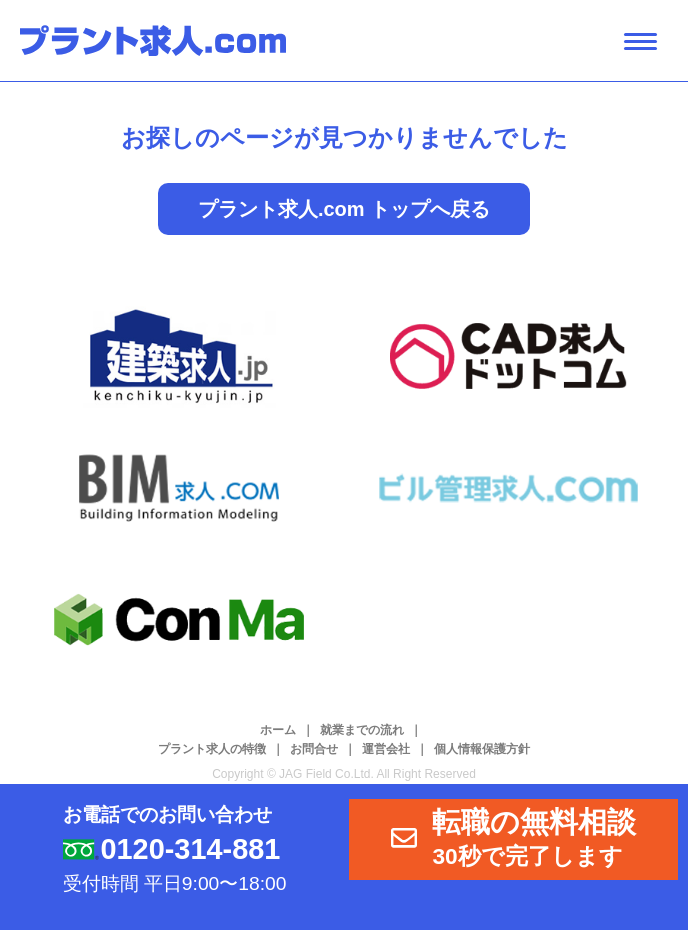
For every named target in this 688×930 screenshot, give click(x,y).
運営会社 (386, 749)
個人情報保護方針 (482, 749)
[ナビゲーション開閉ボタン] (640, 41)
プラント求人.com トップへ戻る (344, 209)
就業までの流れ (362, 730)
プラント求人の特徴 (212, 749)
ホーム (278, 730)
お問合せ (314, 749)
